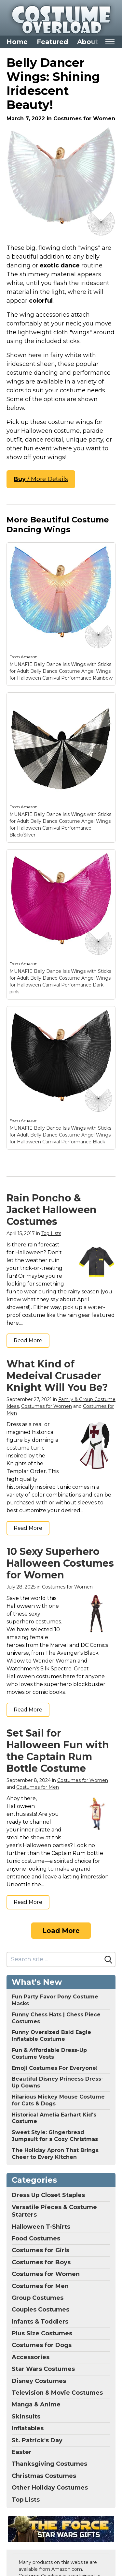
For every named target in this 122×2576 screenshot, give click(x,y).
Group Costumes (37, 2297)
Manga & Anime (36, 2404)
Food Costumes (36, 2238)
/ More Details (41, 479)
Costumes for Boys (41, 2262)
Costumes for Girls (40, 2250)
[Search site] (54, 1959)
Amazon (29, 656)
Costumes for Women (84, 118)
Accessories (30, 2357)
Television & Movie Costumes (57, 2392)
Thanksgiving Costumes (49, 2463)
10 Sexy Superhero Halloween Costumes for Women (60, 1563)
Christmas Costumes (44, 2475)
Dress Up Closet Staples (48, 2195)
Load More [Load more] (61, 1931)
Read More (28, 1340)
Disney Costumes (39, 2381)
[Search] (108, 1960)
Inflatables (28, 2428)
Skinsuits (26, 2416)
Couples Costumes (40, 2309)
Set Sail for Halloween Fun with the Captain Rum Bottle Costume (58, 1750)
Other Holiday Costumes (50, 2487)
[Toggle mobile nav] (109, 41)
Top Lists (51, 1233)
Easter (22, 2452)
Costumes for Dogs (42, 2345)
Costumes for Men (37, 1787)
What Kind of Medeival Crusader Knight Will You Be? (57, 1375)
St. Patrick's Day (37, 2440)
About (87, 42)
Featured (52, 42)
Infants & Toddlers (40, 2321)
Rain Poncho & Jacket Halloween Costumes (52, 1210)
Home (17, 42)
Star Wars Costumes (43, 2369)
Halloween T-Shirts (41, 2226)
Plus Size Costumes (42, 2333)
